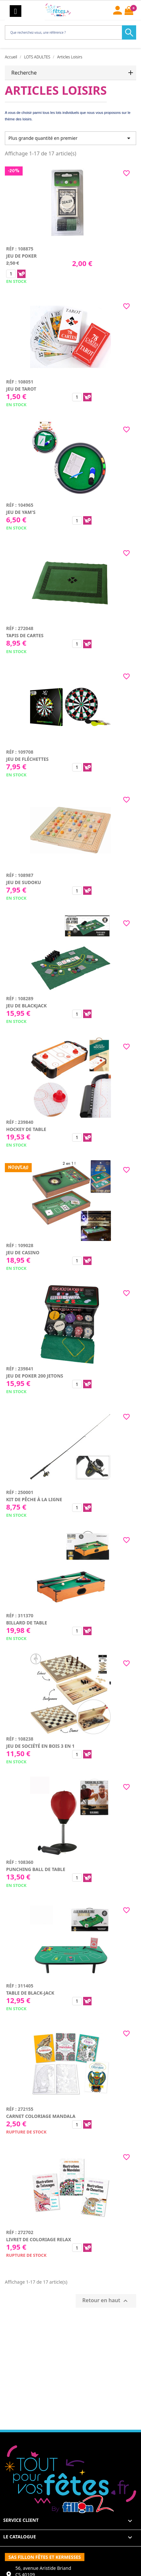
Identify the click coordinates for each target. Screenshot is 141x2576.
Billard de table (26, 1623)
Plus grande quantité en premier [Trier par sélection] (70, 138)
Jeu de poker (21, 256)
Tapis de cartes (25, 635)
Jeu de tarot (21, 389)
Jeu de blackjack (26, 1005)
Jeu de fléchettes (27, 759)
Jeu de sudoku (23, 882)
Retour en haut (106, 2301)
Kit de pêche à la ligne (34, 1499)
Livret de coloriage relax (38, 2239)
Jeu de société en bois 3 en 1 (40, 1746)
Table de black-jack (30, 1993)
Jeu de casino (22, 1252)
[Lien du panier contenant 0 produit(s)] (129, 10)
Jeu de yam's (21, 512)
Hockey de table (26, 1129)
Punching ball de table (35, 1869)
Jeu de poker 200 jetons (34, 1376)
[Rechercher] (69, 32)
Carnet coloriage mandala (40, 2116)
